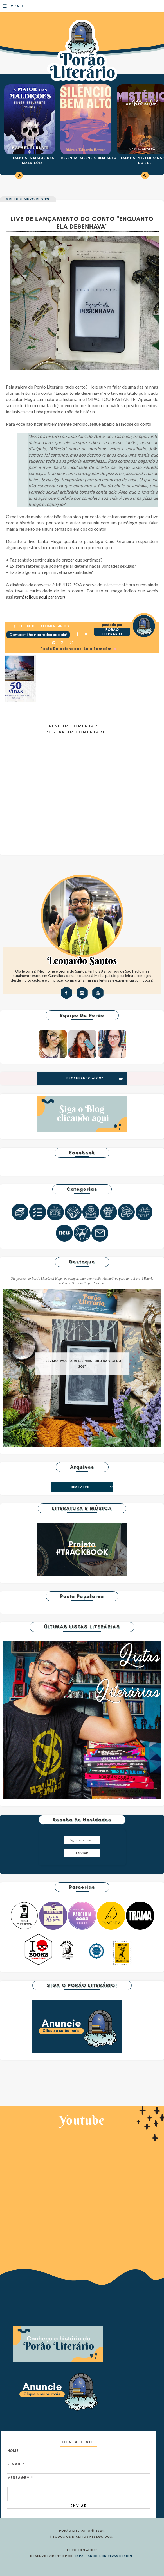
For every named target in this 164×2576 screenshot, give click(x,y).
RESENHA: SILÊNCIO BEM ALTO (88, 158)
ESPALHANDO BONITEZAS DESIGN (103, 2556)
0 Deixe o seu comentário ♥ (43, 626)
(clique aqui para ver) (45, 596)
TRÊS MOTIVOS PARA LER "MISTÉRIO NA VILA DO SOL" (82, 1363)
